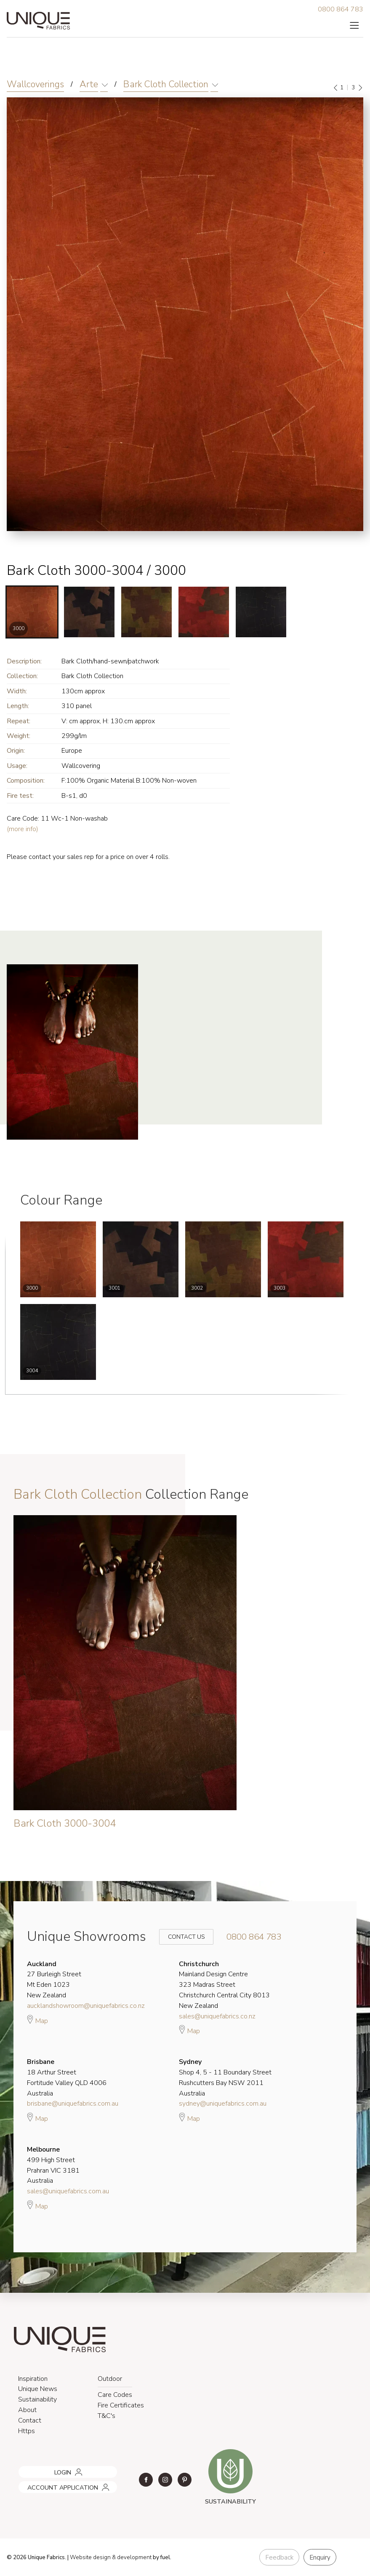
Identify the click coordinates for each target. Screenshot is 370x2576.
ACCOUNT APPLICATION (51, 2484)
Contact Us (181, 1937)
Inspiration (33, 2378)
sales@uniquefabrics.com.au (68, 2191)
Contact (29, 2420)
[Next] (360, 87)
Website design (90, 2557)
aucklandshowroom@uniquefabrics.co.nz (86, 2005)
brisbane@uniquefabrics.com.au (72, 2103)
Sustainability (37, 2399)
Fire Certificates (121, 2405)
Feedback (279, 2557)
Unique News (37, 2389)
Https (26, 2431)
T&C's (106, 2415)
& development (132, 2557)
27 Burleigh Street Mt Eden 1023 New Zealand (54, 1979)
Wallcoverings (35, 84)
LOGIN (25, 2469)
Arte (89, 84)
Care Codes (115, 2394)
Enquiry (319, 2557)
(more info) (22, 829)
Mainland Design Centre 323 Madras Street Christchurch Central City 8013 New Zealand (224, 1984)
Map (37, 2020)
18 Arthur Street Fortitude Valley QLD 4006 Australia (66, 2077)
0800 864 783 (340, 9)
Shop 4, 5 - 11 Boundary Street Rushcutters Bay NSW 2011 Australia (225, 2077)
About (27, 2410)
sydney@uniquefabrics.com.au (222, 2103)
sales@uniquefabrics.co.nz (217, 2016)
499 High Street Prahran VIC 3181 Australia (53, 2165)
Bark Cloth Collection (165, 84)
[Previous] (336, 87)
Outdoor (110, 2378)
